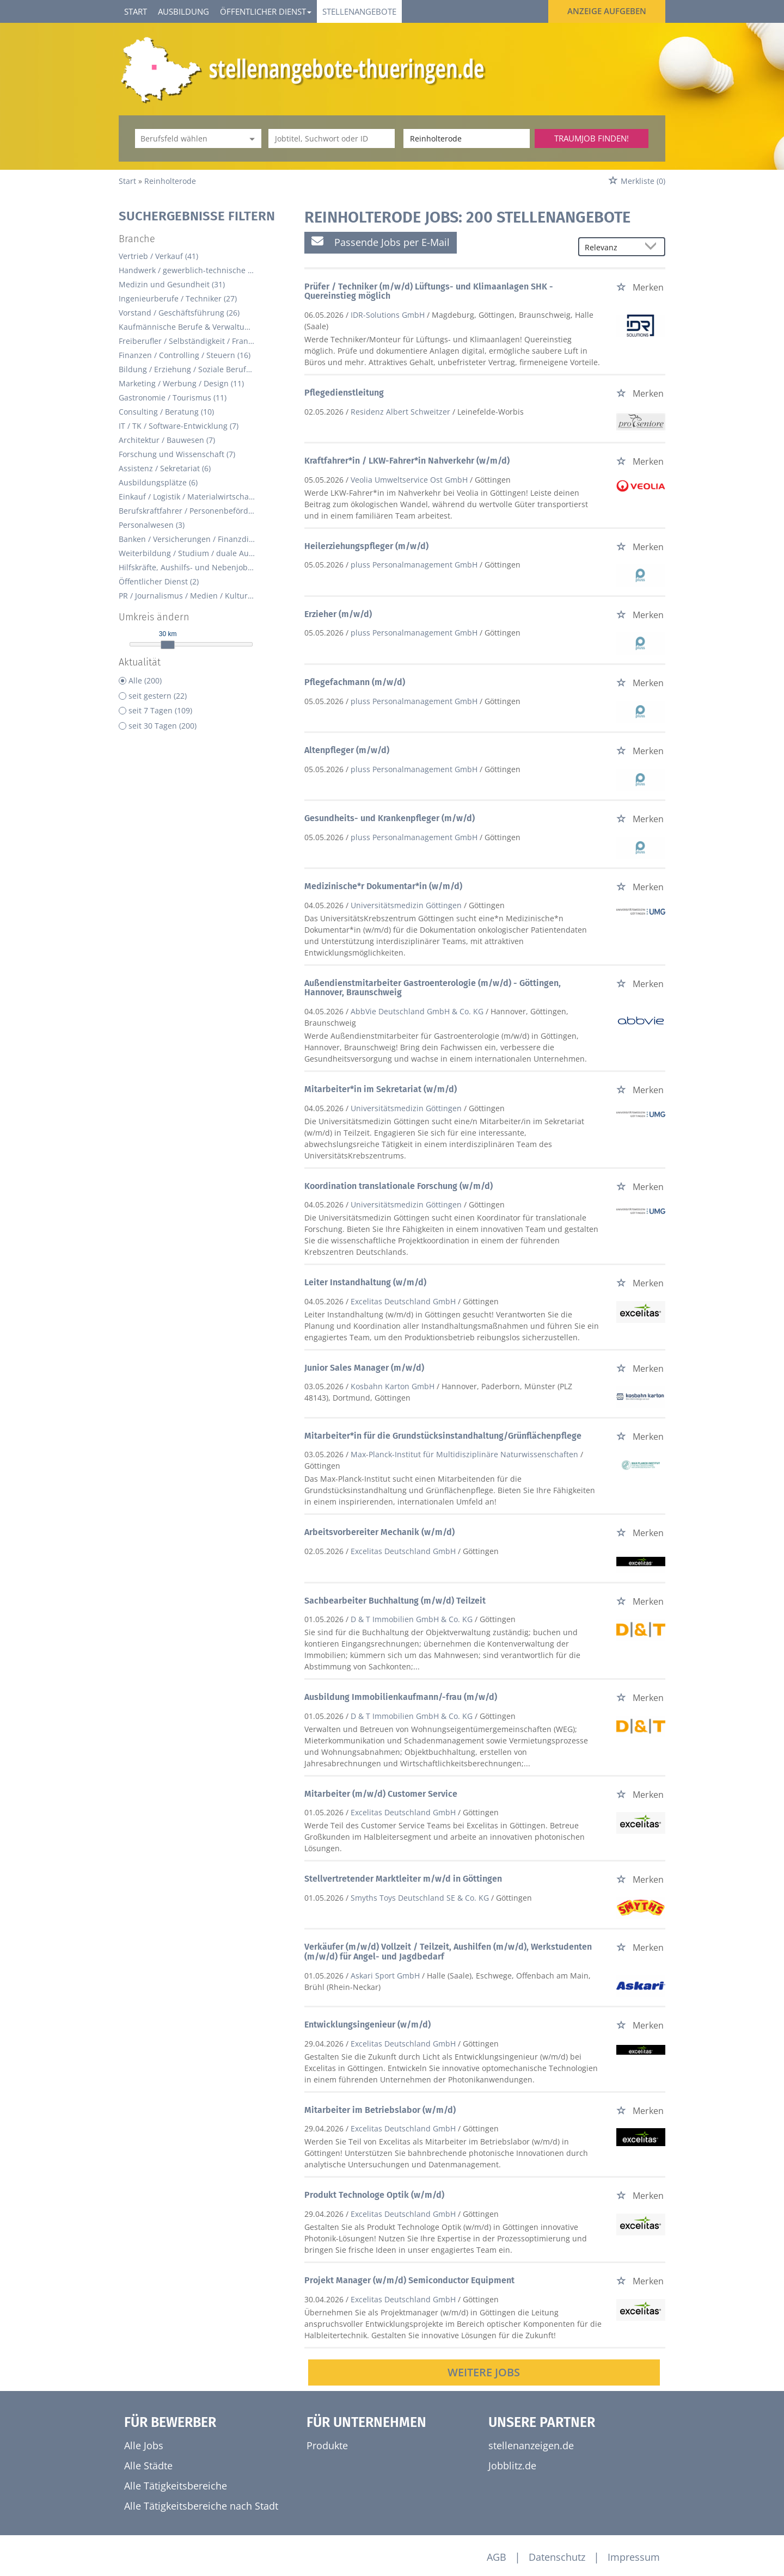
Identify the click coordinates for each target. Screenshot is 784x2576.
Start (135, 11)
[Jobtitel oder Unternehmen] (331, 138)
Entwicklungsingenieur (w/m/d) (367, 2024)
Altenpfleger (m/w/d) (346, 750)
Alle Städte (148, 2465)
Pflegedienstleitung (344, 392)
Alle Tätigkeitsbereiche (175, 2485)
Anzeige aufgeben (606, 10)
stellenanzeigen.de (531, 2445)
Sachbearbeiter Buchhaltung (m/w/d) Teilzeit (395, 1600)
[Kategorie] (187, 138)
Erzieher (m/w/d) (338, 614)
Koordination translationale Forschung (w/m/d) (398, 1186)
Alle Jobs (143, 2445)
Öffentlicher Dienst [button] (265, 11)
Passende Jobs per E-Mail (380, 242)
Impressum (634, 2556)
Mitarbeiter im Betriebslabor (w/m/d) (380, 2110)
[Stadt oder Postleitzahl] (466, 138)
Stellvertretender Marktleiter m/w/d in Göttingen (403, 1879)
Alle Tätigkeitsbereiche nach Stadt (201, 2505)
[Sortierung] (610, 247)
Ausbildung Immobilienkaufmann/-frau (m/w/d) (400, 1697)
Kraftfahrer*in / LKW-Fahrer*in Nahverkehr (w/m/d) (407, 460)
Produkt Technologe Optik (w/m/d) (374, 2195)
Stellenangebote (359, 11)
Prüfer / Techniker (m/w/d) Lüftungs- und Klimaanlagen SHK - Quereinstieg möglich (428, 291)
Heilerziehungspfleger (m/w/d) (366, 546)
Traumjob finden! (591, 138)
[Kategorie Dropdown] (250, 138)
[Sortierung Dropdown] (653, 247)
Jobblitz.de (512, 2465)
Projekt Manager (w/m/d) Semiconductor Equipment (409, 2280)
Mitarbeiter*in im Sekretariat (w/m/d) (380, 1089)
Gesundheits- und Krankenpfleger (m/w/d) (389, 818)
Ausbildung (183, 11)
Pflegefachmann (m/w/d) (354, 682)
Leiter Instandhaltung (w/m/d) (365, 1282)
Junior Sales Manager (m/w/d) (364, 1368)
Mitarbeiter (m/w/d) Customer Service (380, 1794)
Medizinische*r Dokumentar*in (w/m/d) (383, 886)
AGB (496, 2556)
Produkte (327, 2445)
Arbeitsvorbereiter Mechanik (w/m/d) (379, 1532)
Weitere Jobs (484, 2372)
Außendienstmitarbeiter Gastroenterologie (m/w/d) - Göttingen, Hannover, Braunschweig (432, 988)
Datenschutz (557, 2556)
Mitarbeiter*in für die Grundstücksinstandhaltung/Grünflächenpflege (442, 1436)
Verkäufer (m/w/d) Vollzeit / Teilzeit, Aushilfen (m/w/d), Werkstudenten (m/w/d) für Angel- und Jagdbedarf (448, 1952)
